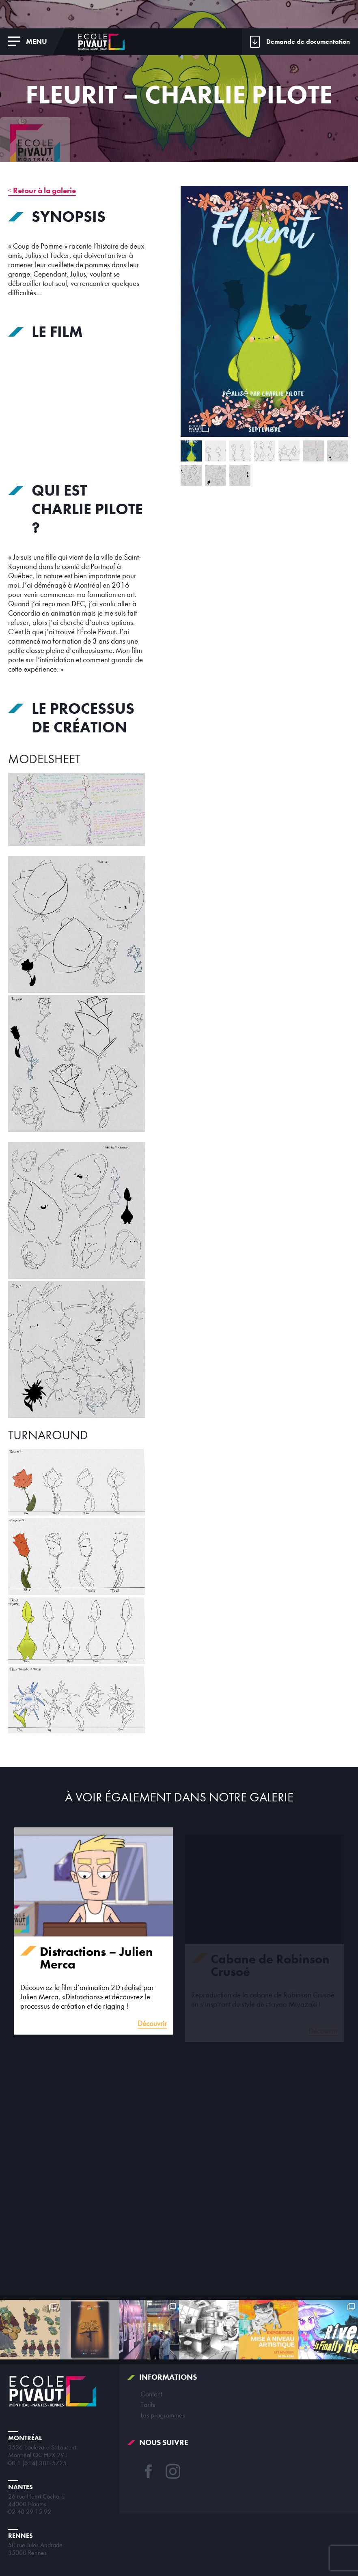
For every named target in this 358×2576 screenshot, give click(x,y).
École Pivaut (101, 42)
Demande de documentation (308, 41)
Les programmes (162, 2415)
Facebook (148, 2471)
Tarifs (147, 2404)
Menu (36, 41)
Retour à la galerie (44, 190)
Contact (151, 2394)
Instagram (173, 2471)
